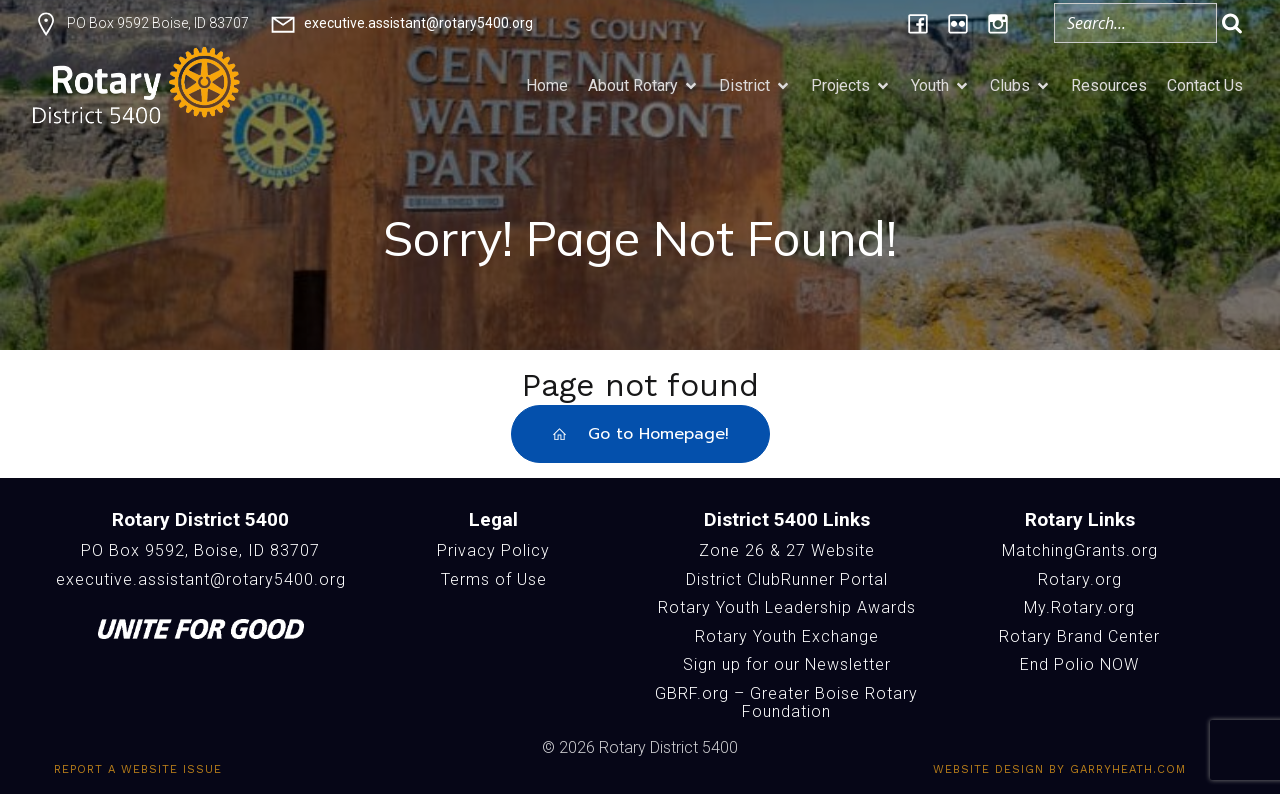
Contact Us (1205, 85)
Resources (1109, 85)
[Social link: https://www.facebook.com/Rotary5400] (918, 23)
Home (547, 85)
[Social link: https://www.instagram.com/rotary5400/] (998, 23)
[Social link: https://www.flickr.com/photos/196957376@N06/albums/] (958, 23)
